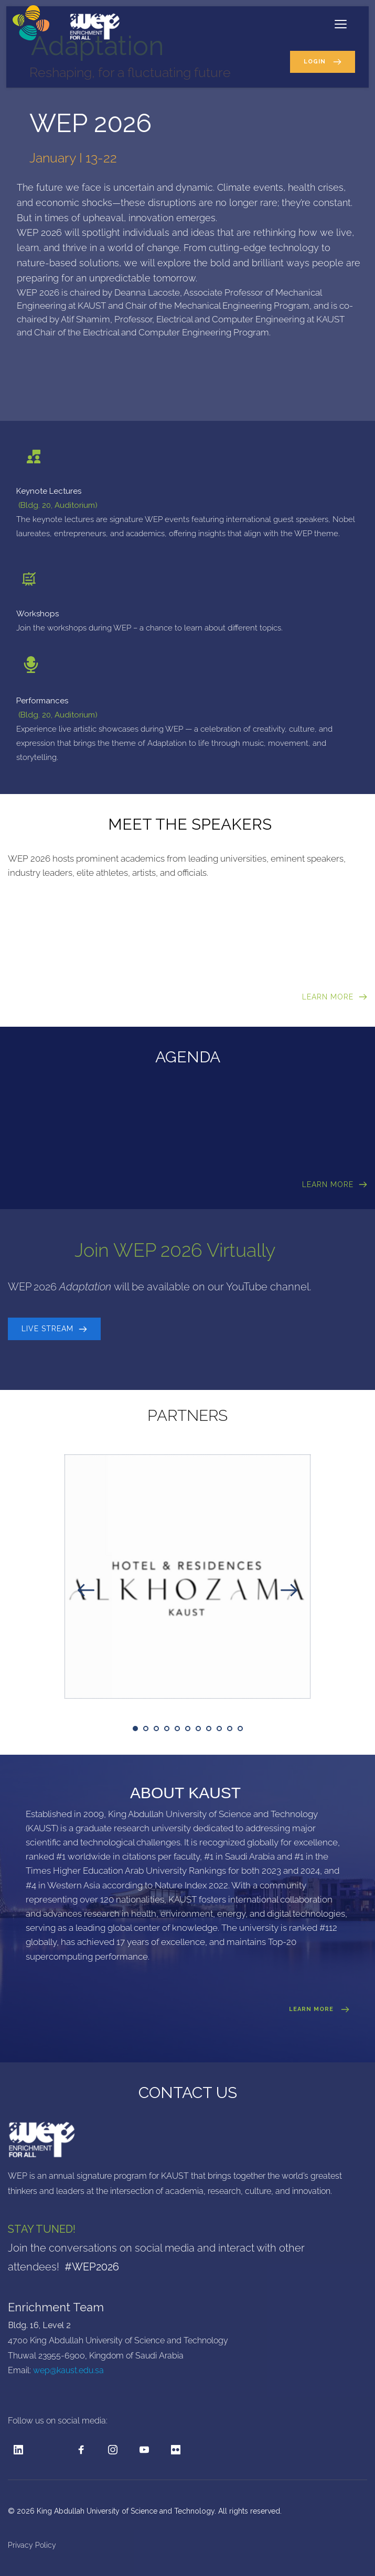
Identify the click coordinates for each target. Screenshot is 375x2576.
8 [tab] (208, 1728)
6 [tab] (187, 1728)
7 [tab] (198, 1728)
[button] (341, 24)
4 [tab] (166, 1728)
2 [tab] (145, 1728)
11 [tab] (240, 1728)
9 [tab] (219, 1728)
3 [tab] (156, 1728)
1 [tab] (135, 1728)
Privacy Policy (33, 2545)
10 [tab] (229, 1728)
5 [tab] (177, 1728)
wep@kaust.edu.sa (68, 2370)
